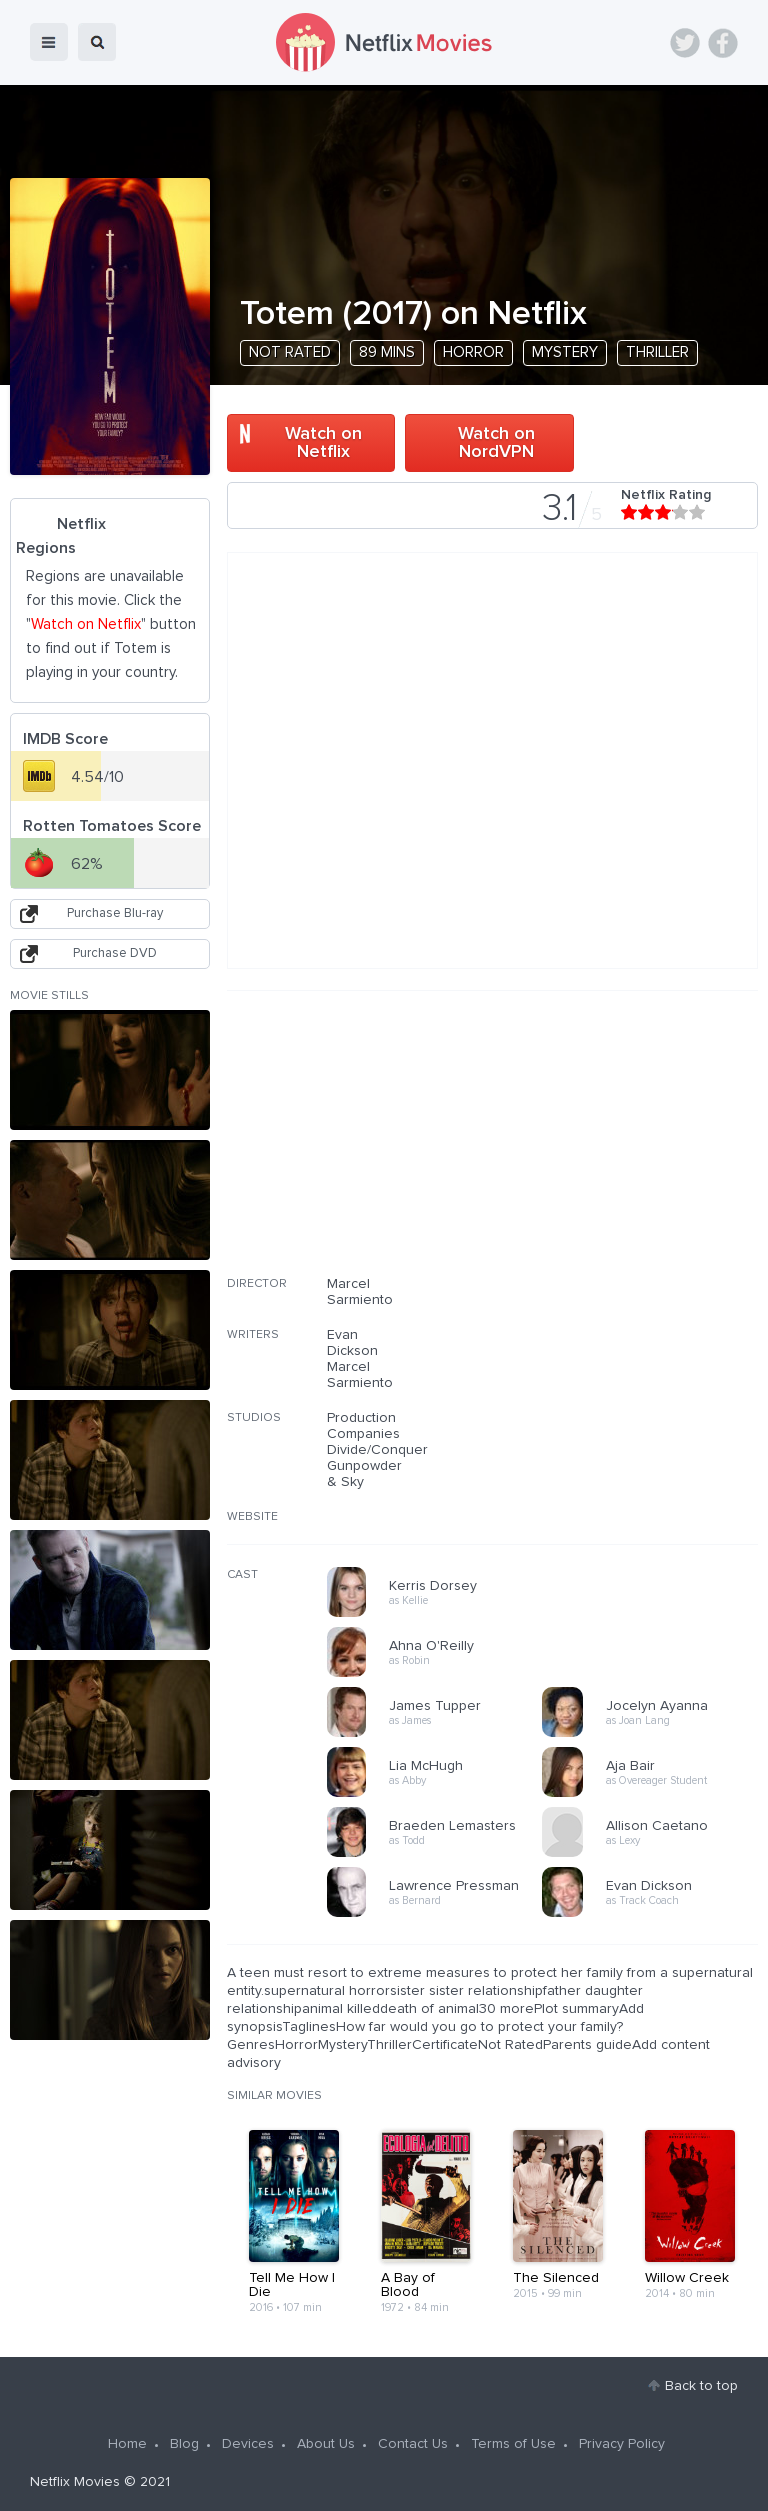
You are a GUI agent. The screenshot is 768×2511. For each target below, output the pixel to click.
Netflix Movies (75, 2482)
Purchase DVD (115, 953)
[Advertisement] (608, 1146)
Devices (248, 2444)
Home (127, 2444)
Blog (184, 2444)
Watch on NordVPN (496, 443)
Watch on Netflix (323, 443)
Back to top (701, 2386)
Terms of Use (513, 2444)
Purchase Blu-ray (115, 913)
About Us (326, 2444)
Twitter (685, 43)
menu (49, 42)
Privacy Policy (622, 2444)
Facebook (723, 43)
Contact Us (413, 2444)
